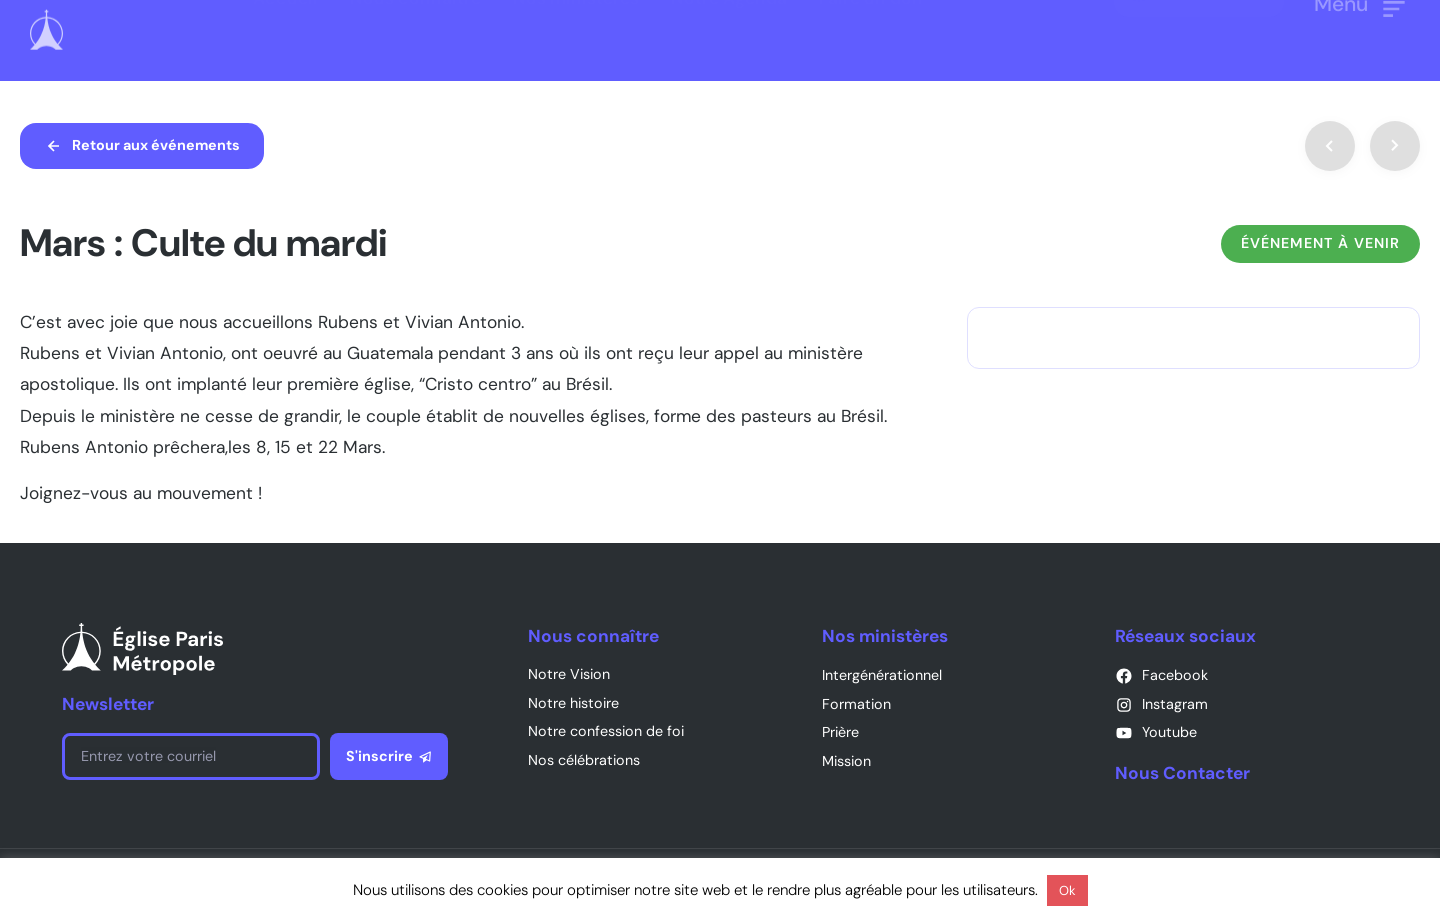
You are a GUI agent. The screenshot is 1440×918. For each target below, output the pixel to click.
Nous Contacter (1182, 773)
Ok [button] (1067, 890)
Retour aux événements (156, 145)
